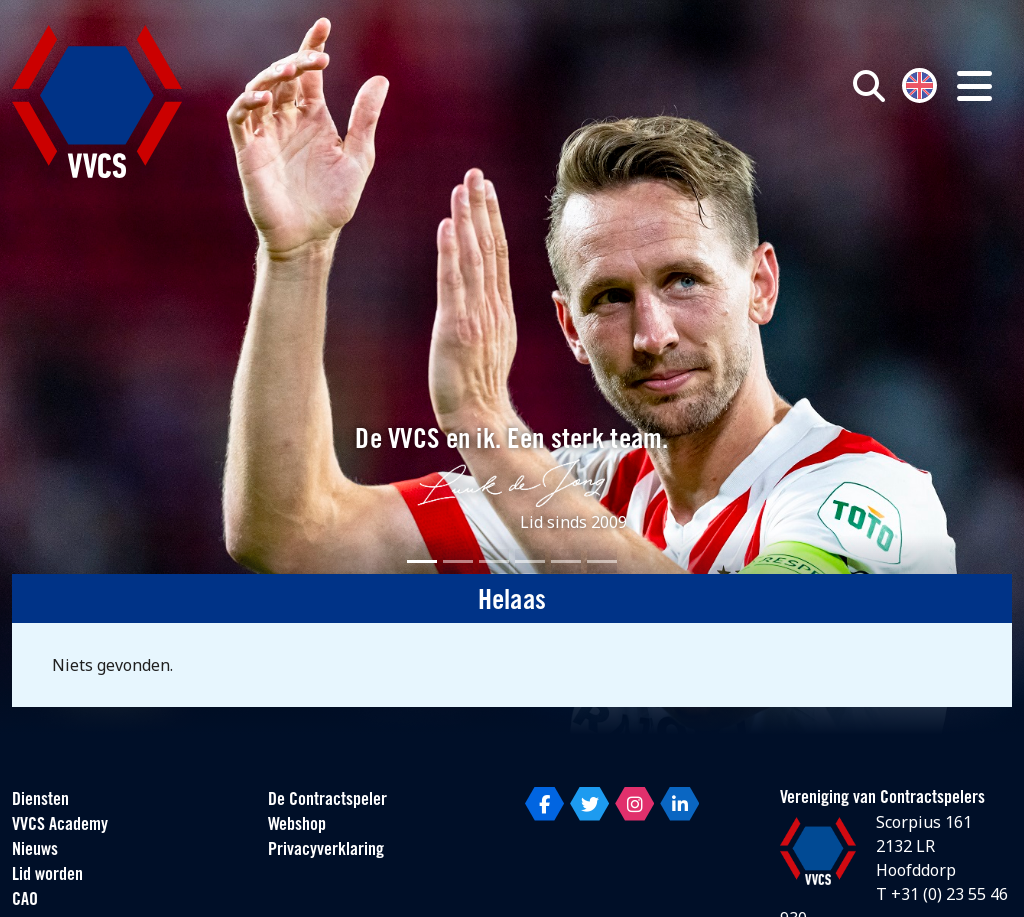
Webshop (297, 825)
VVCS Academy (60, 825)
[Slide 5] (566, 561)
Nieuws (35, 850)
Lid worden (47, 875)
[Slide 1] (422, 561)
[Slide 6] (602, 561)
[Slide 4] (530, 561)
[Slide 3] (494, 561)
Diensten (40, 800)
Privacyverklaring (326, 850)
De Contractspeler (327, 800)
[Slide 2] (458, 561)
